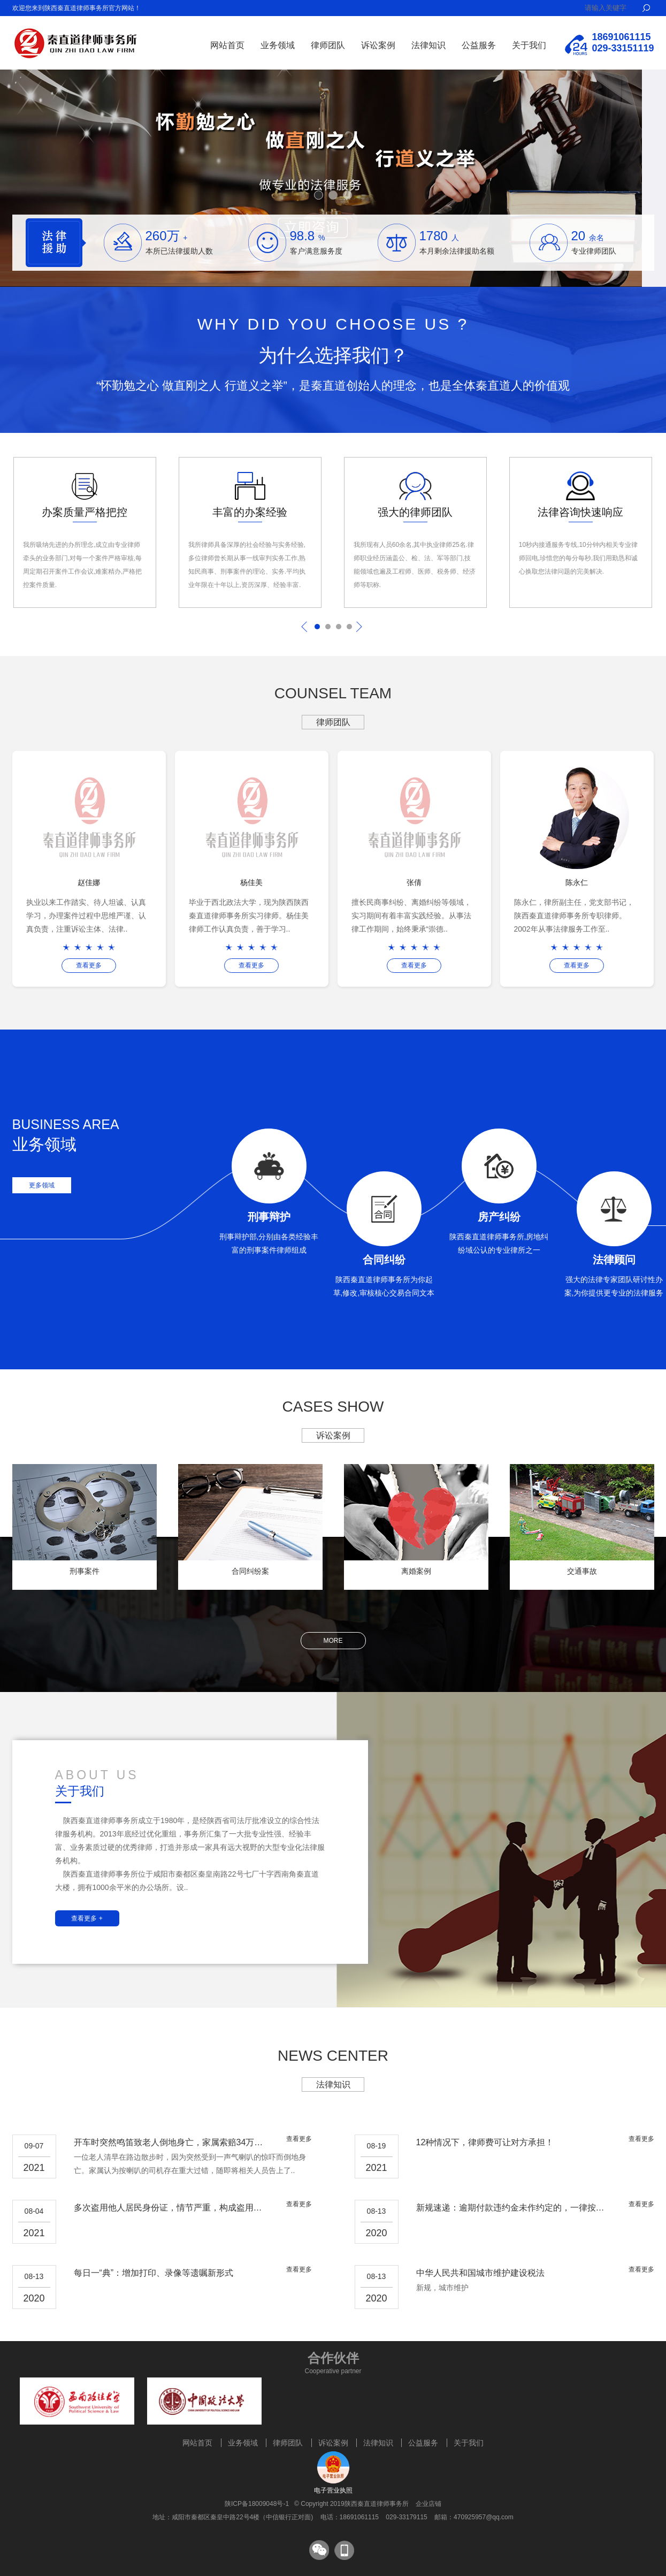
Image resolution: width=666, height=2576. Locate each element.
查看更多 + (86, 1918)
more (333, 1640)
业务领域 (278, 45)
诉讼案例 (378, 45)
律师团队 (328, 45)
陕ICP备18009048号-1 (257, 2504)
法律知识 (428, 45)
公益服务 (479, 45)
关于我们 (529, 45)
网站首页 (227, 45)
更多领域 (42, 1185)
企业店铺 (428, 2504)
